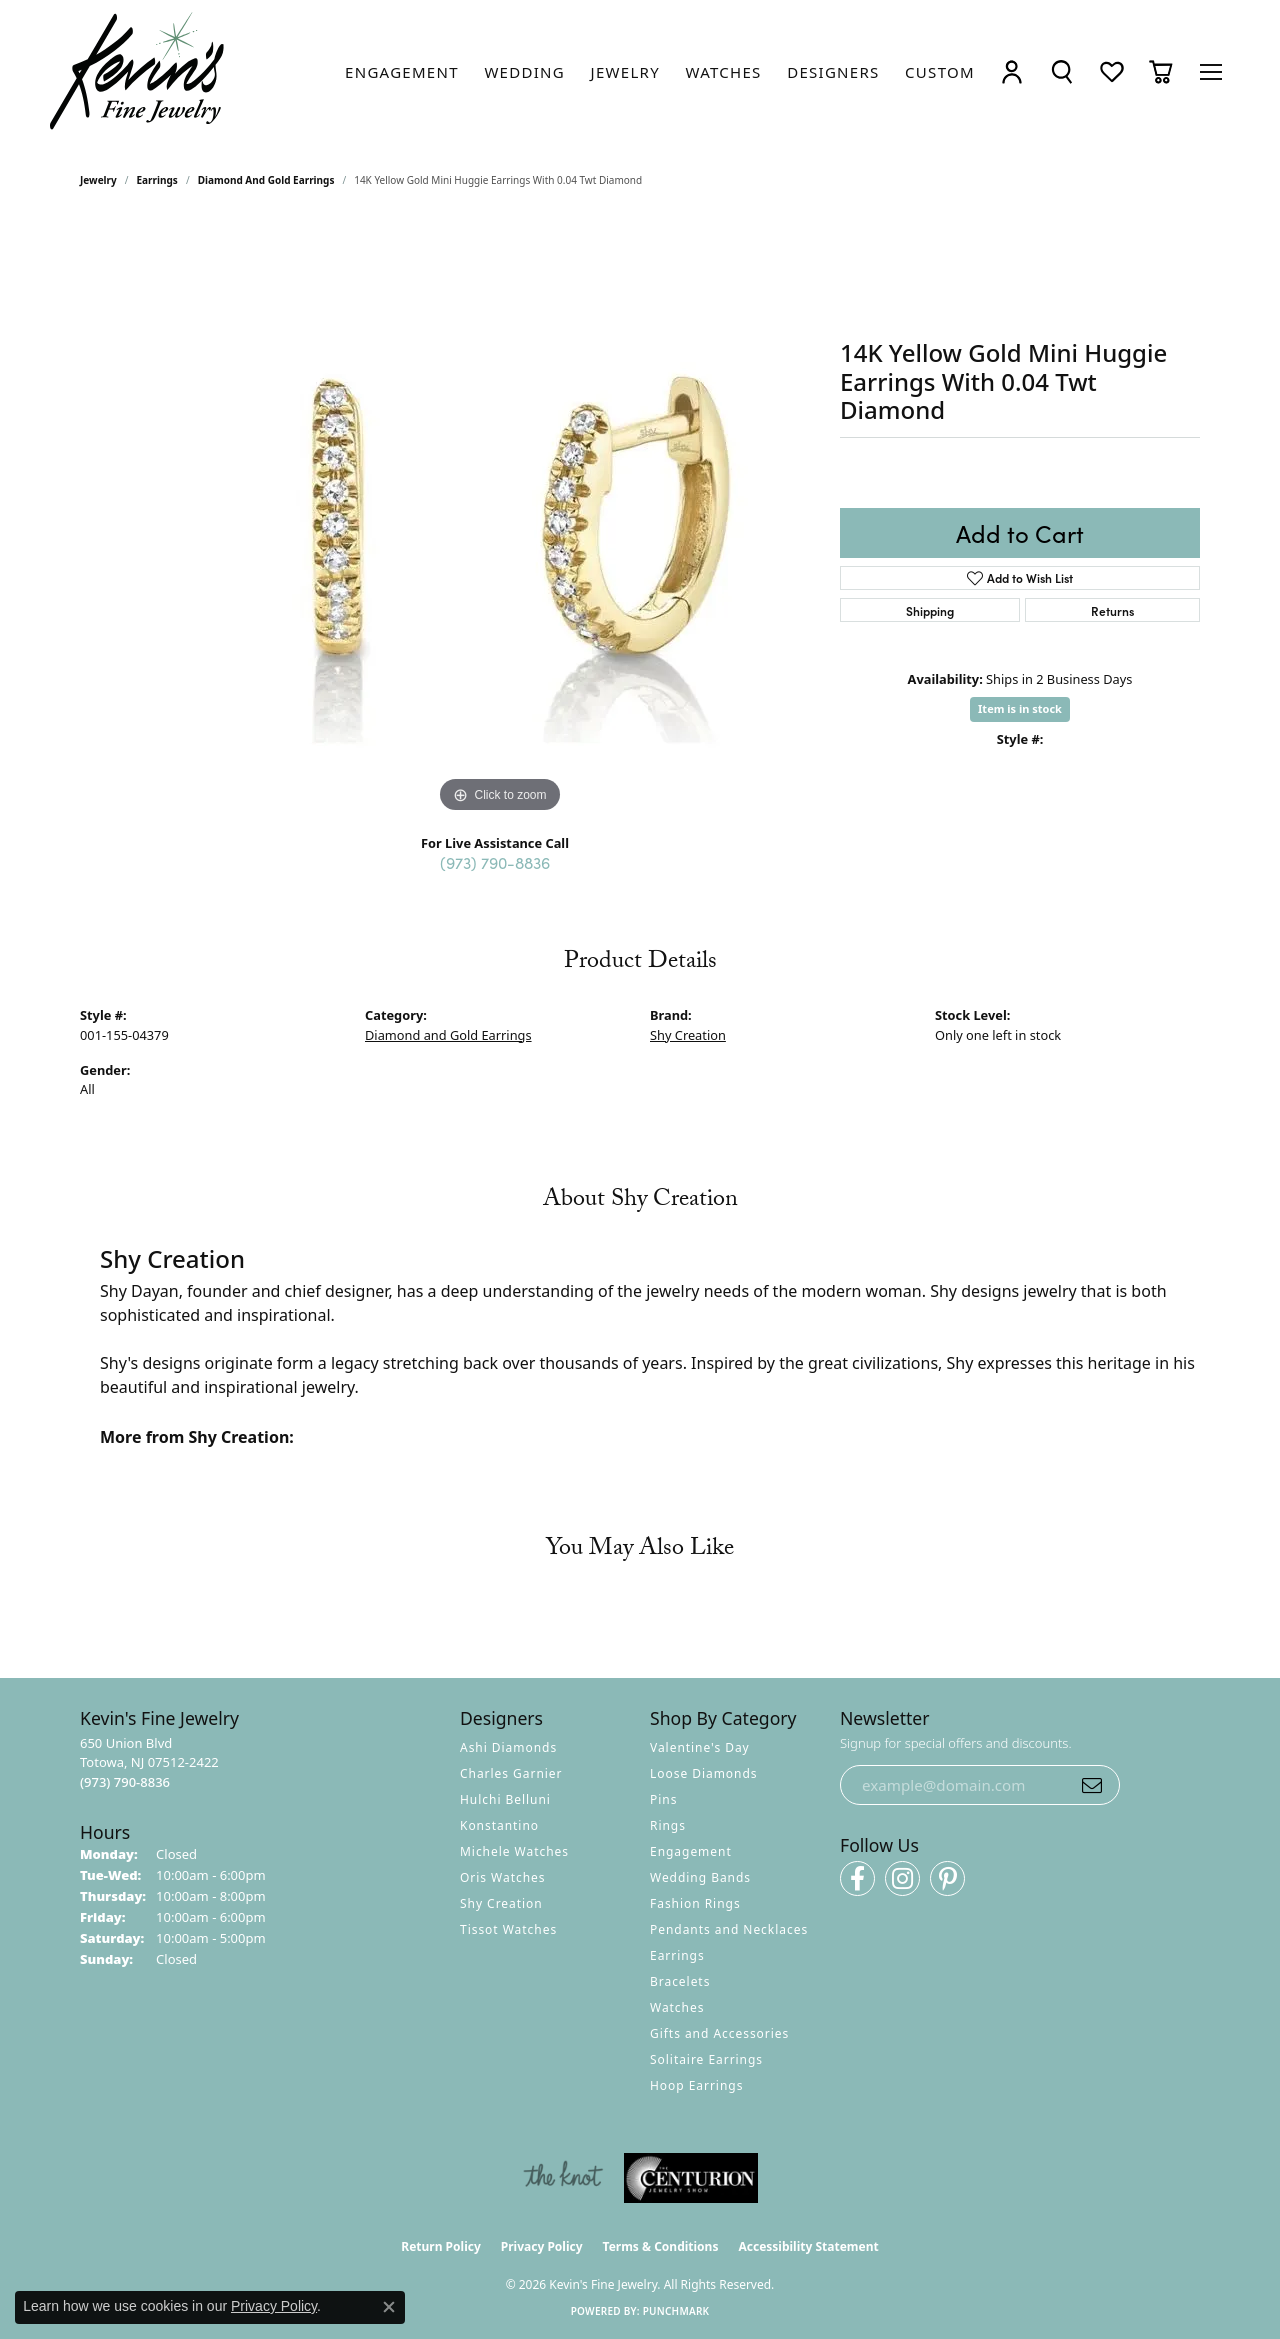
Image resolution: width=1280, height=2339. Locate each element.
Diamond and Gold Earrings (266, 180)
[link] (402, 72)
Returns (1112, 610)
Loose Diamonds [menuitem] (704, 1773)
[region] (500, 518)
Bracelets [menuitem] (680, 1981)
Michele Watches (514, 1851)
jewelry (98, 180)
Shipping (930, 610)
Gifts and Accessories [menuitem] (719, 2033)
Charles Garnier (511, 1773)
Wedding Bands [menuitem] (700, 1877)
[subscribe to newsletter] (1092, 1785)
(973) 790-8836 (495, 862)
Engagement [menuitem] (691, 1851)
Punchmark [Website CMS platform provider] (676, 2311)
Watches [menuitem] (677, 2007)
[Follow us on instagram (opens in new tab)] (902, 1878)
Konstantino (499, 1825)
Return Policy (441, 2246)
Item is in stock (1020, 708)
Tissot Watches (508, 1929)
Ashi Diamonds (508, 1747)
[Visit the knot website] (563, 2178)
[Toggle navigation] (1211, 72)
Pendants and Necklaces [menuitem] (729, 1929)
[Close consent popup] (389, 2307)
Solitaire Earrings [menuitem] (706, 2059)
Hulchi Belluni (505, 1799)
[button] (1012, 71)
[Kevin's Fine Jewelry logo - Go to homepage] (138, 71)
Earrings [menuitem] (677, 1955)
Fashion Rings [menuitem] (695, 1903)
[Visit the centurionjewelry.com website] (691, 2178)
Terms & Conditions (661, 2246)
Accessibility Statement (808, 2246)
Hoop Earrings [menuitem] (696, 2085)
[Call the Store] (125, 1782)
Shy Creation (688, 1035)
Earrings (157, 180)
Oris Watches (503, 1877)
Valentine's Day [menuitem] (700, 1747)
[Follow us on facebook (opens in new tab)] (857, 1878)
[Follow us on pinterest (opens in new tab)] (947, 1878)
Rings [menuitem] (668, 1825)
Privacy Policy (542, 2246)
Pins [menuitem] (663, 1799)
